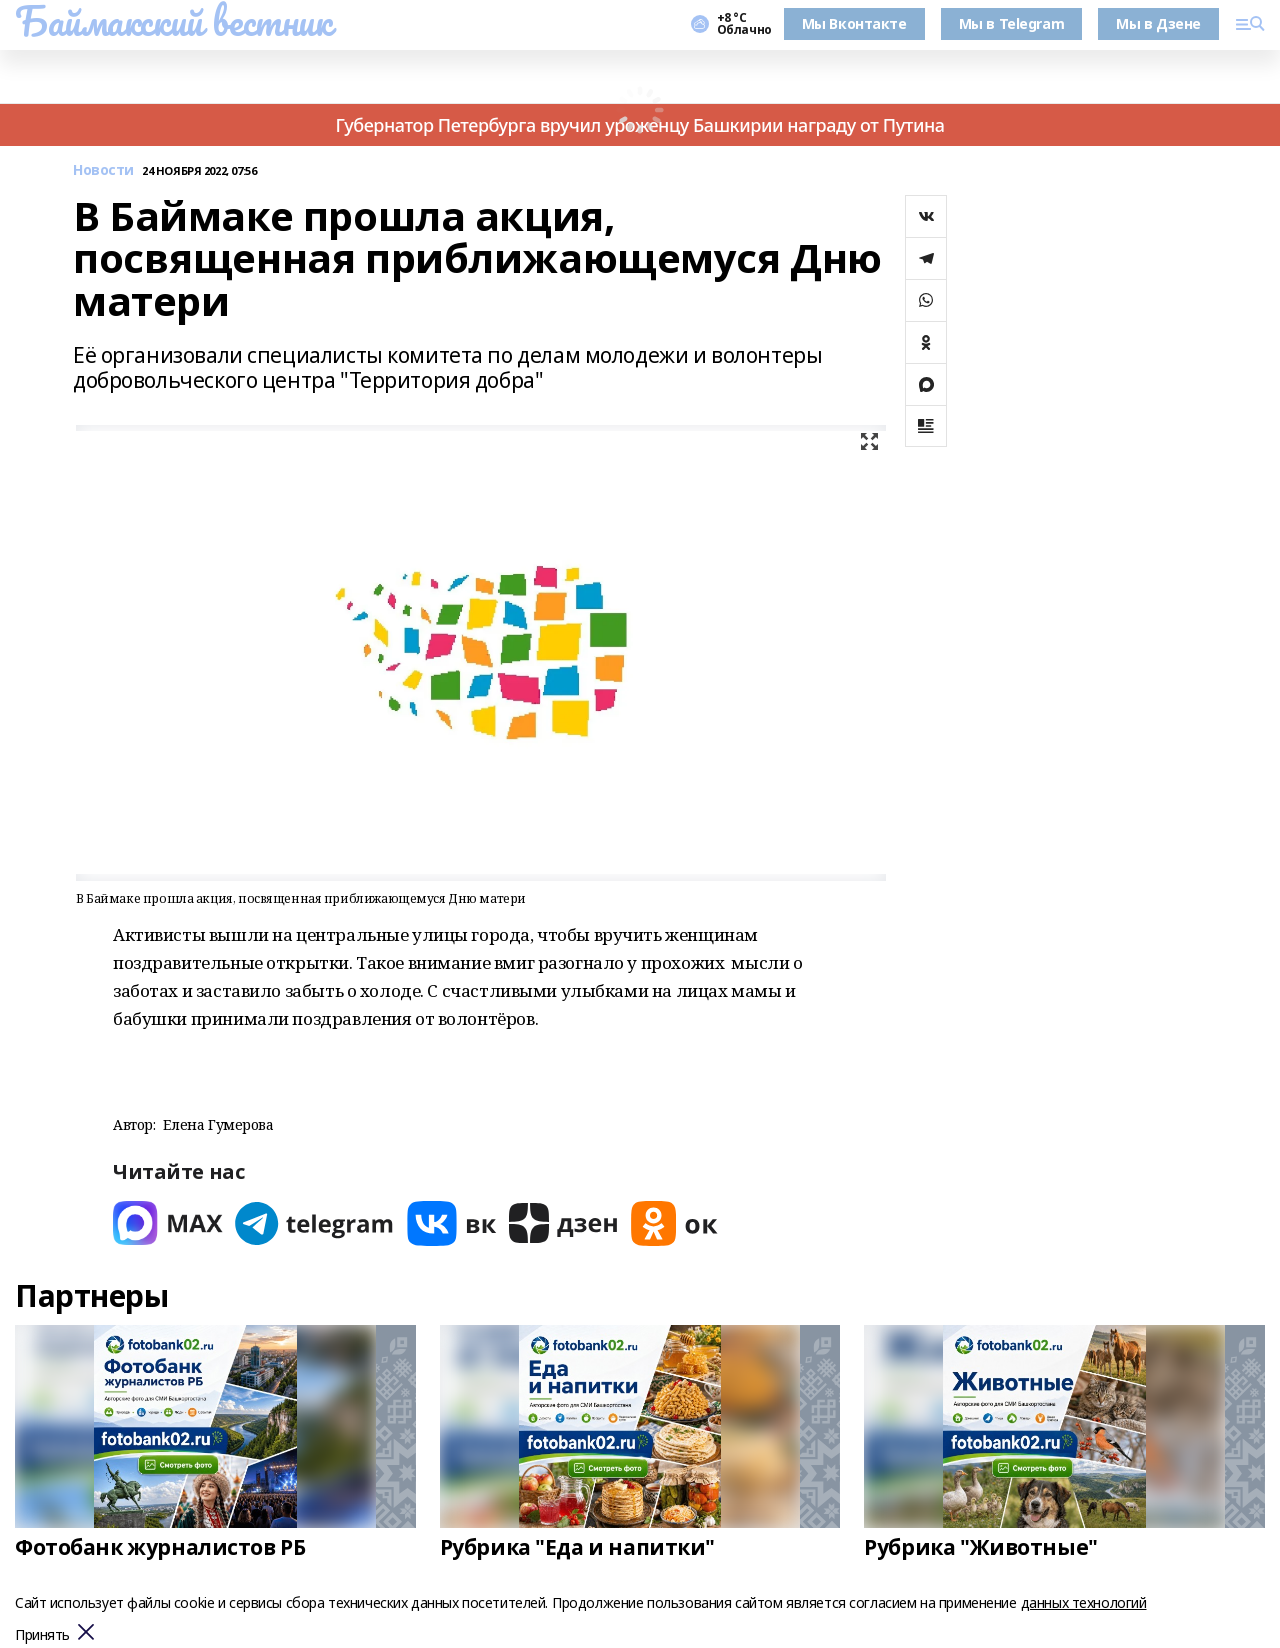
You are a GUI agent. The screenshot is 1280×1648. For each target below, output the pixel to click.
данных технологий (1084, 1602)
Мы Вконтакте (854, 23)
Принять (42, 1635)
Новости (103, 170)
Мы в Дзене (1158, 23)
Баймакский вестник (173, 21)
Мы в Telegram (1012, 23)
